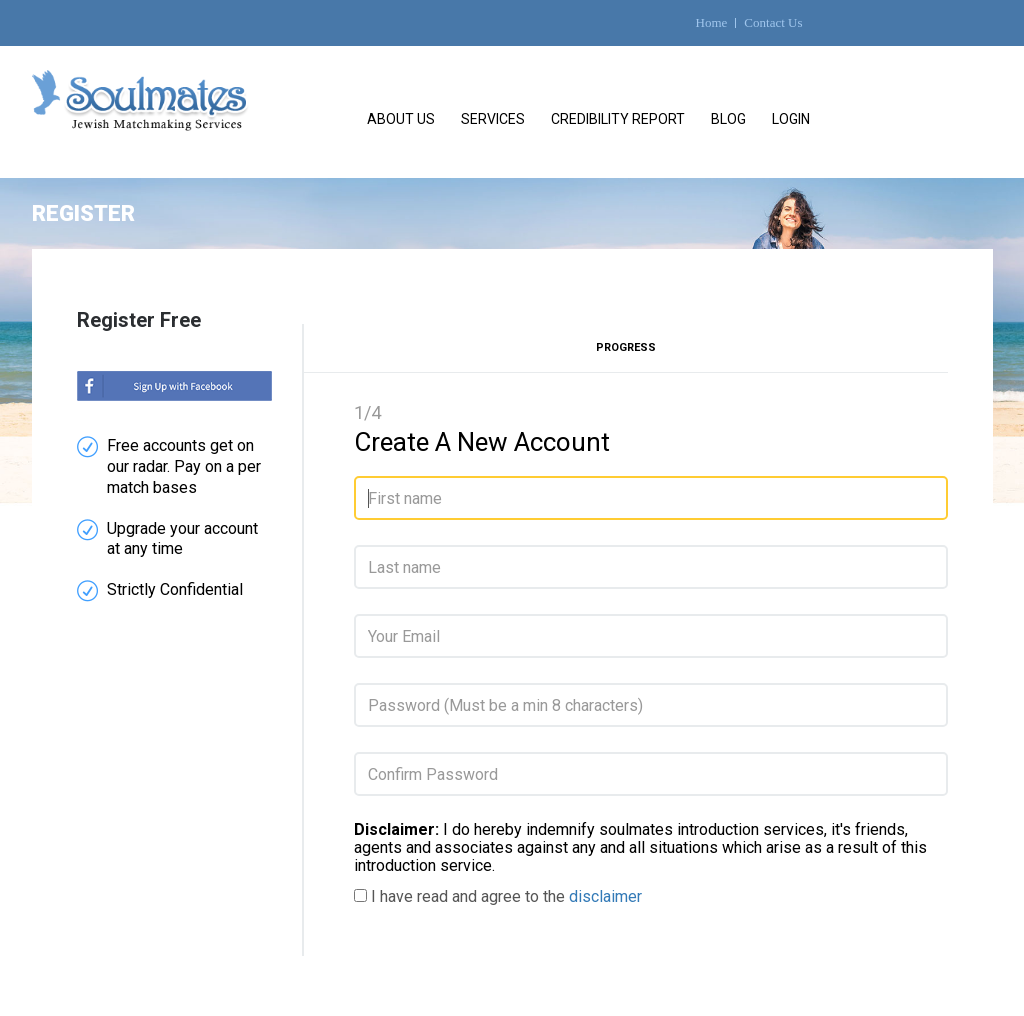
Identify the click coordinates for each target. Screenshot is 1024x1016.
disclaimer (605, 896)
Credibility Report (618, 119)
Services (493, 119)
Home (712, 23)
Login (791, 119)
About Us (401, 119)
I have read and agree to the (506, 897)
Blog (728, 119)
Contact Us (773, 23)
